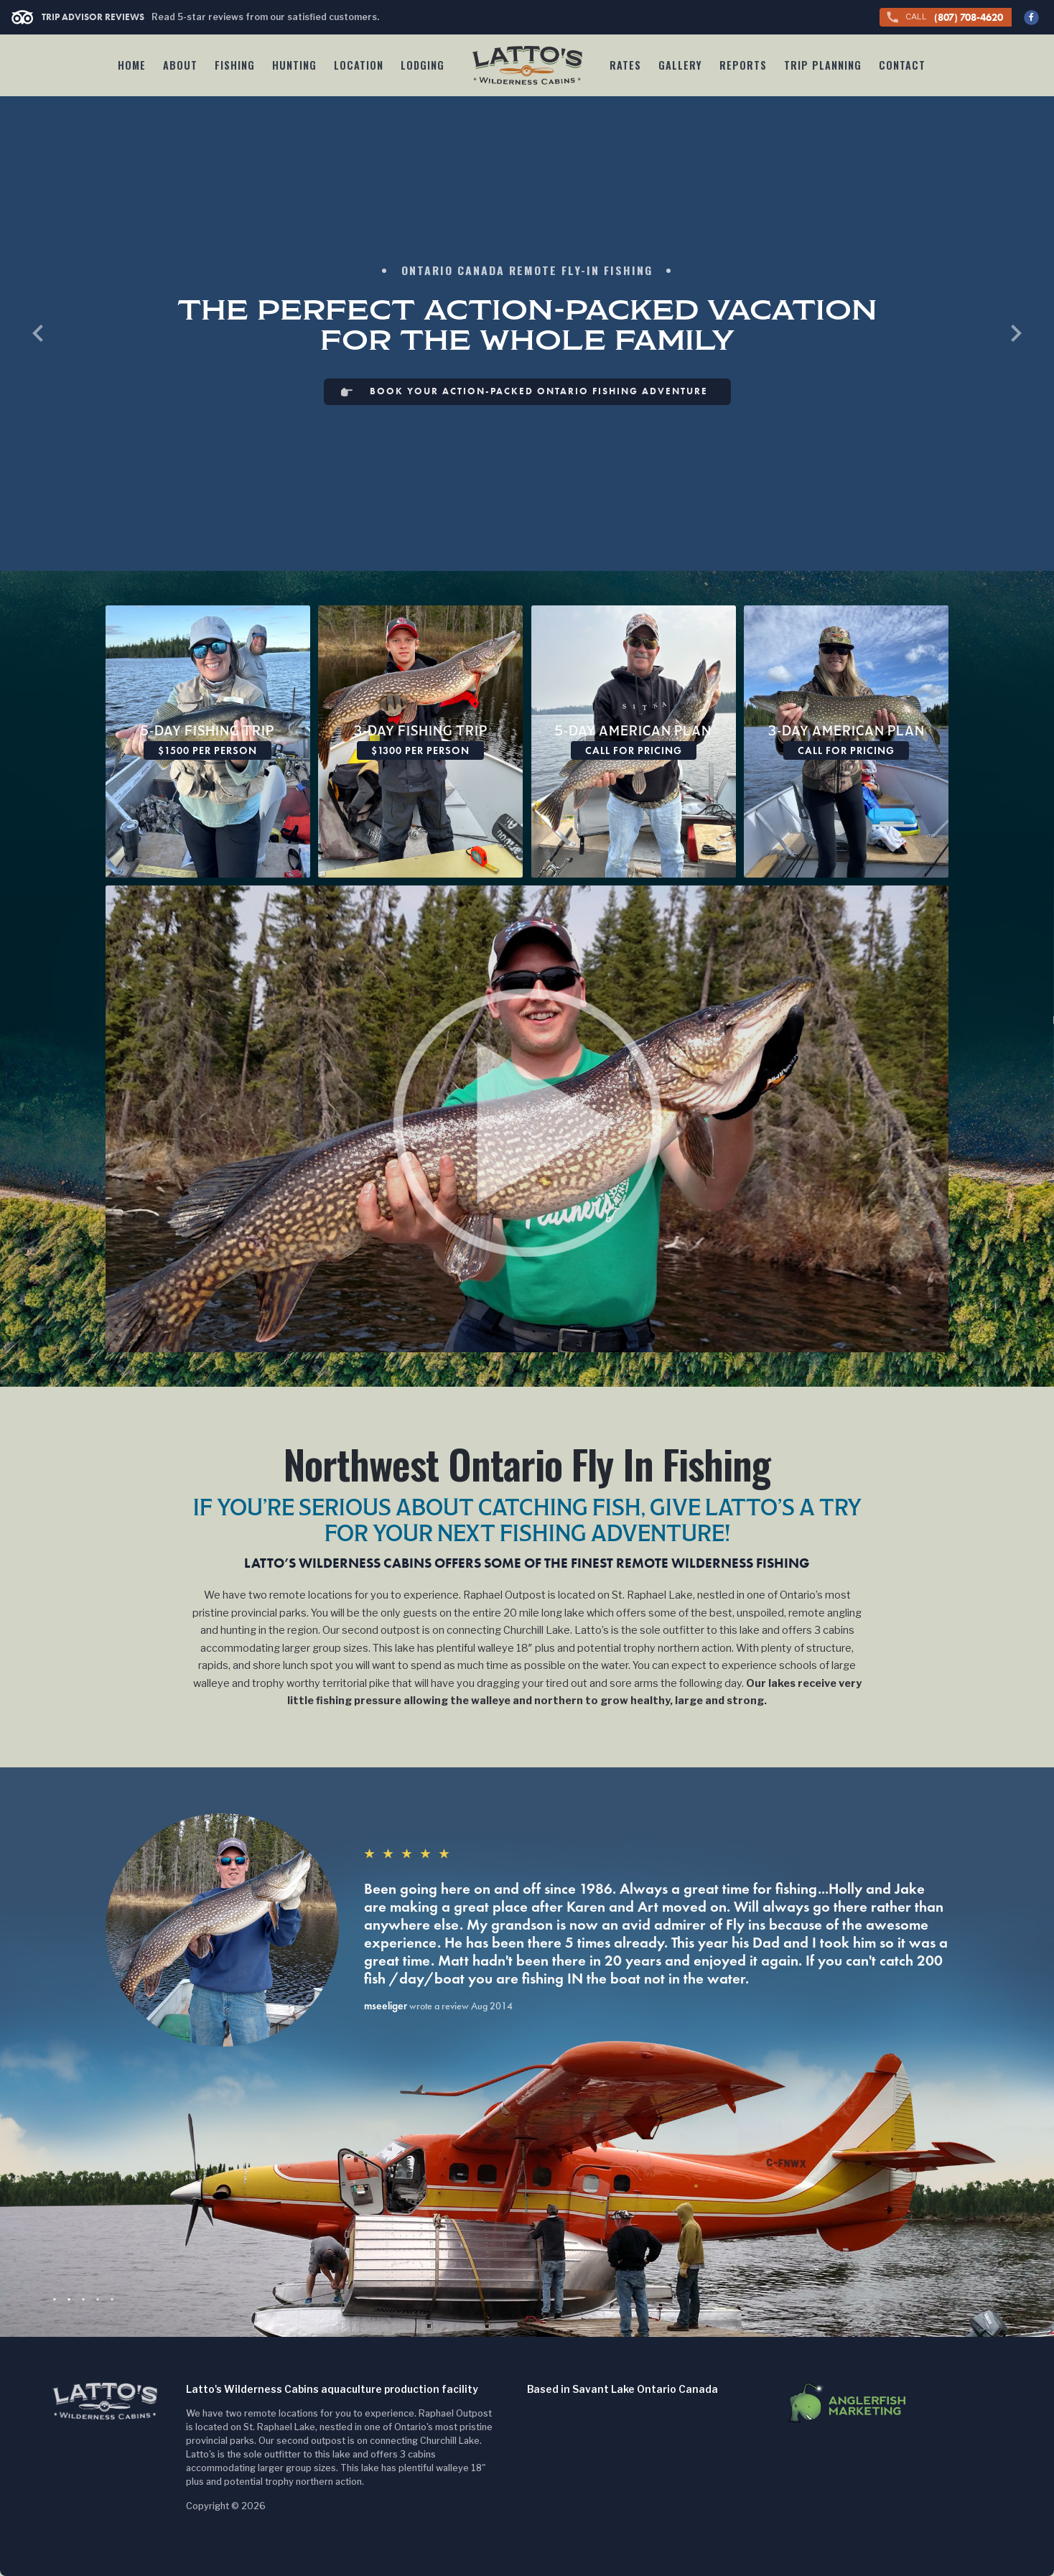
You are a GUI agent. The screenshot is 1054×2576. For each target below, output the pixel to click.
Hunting (294, 65)
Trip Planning (823, 65)
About (180, 65)
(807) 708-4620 (944, 17)
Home (132, 65)
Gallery (680, 65)
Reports (743, 65)
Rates (625, 65)
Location (358, 65)
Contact (902, 65)
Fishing (235, 65)
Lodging (422, 65)
